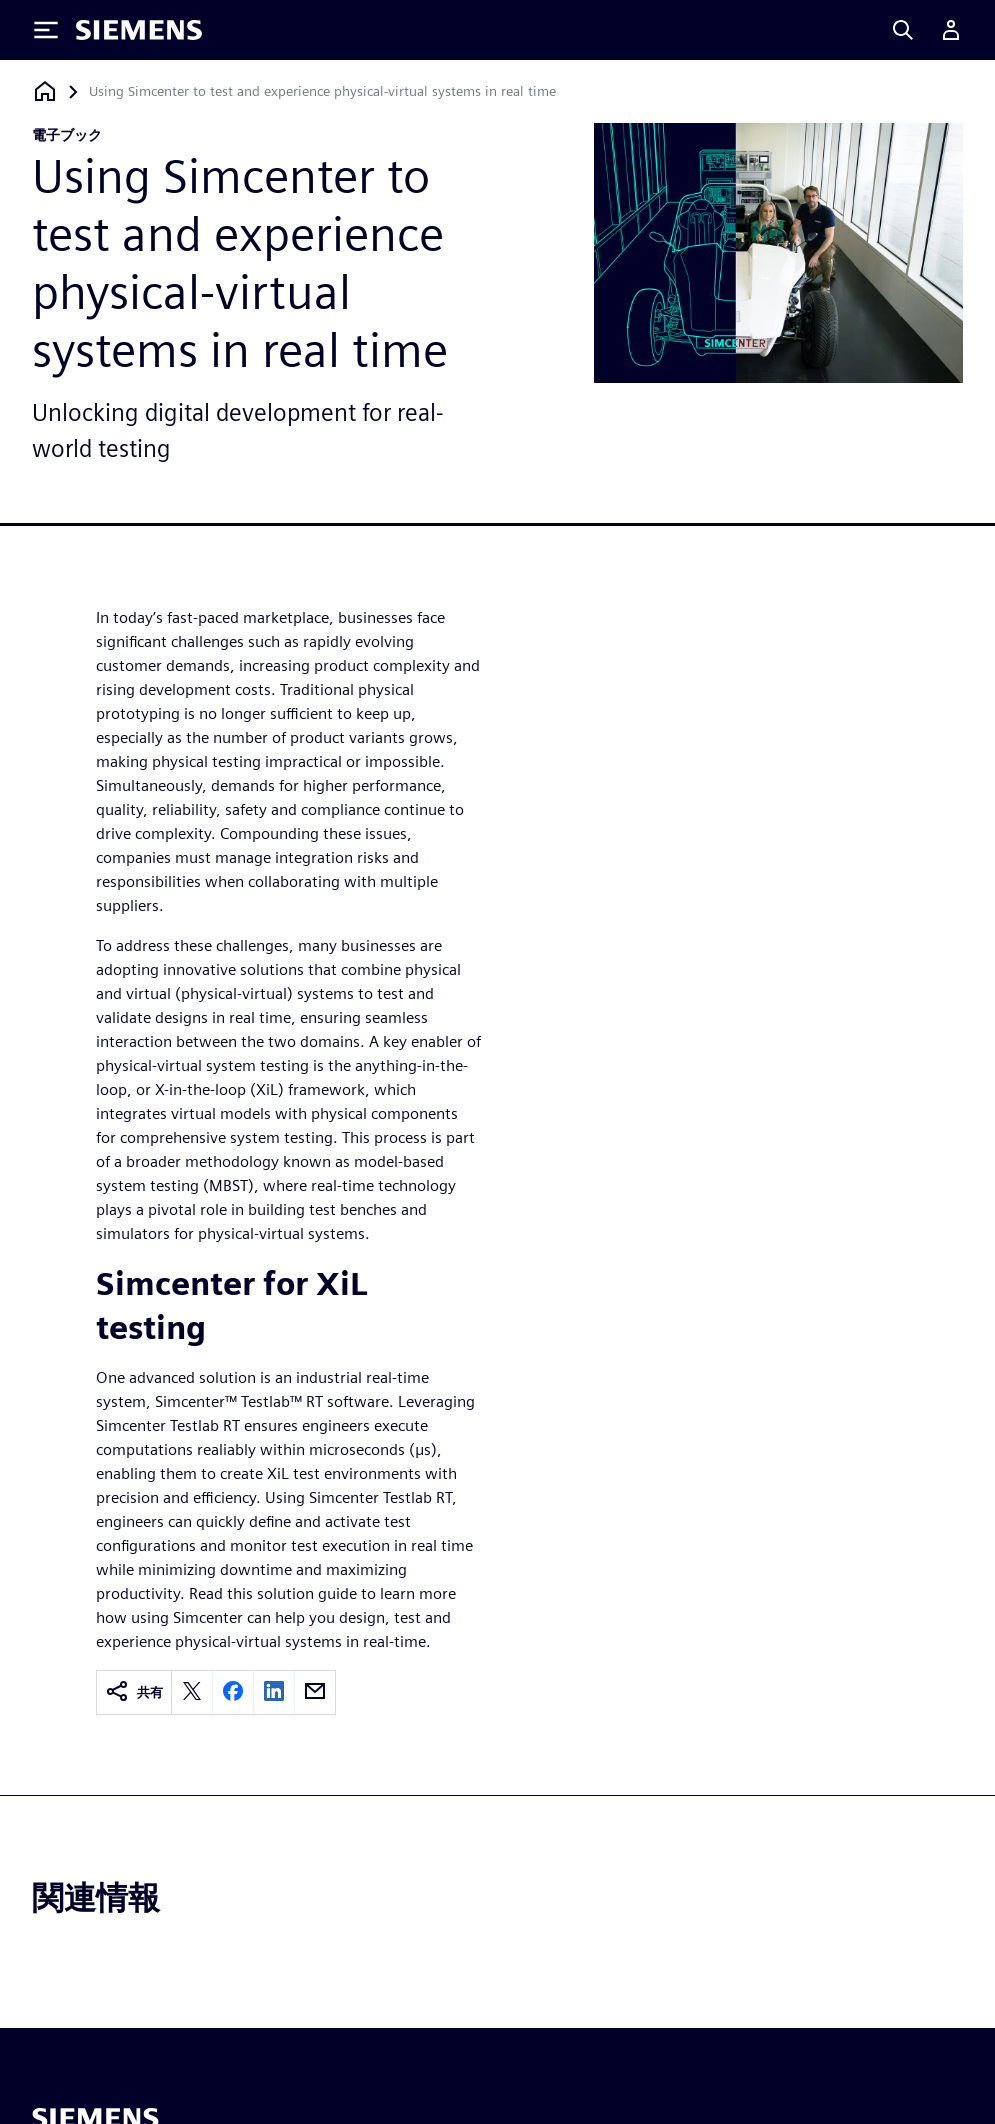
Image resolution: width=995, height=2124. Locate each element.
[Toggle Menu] (46, 30)
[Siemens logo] (139, 30)
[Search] (903, 30)
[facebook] (233, 1692)
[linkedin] (274, 1692)
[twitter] (192, 1692)
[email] (315, 1692)
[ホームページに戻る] (45, 91)
